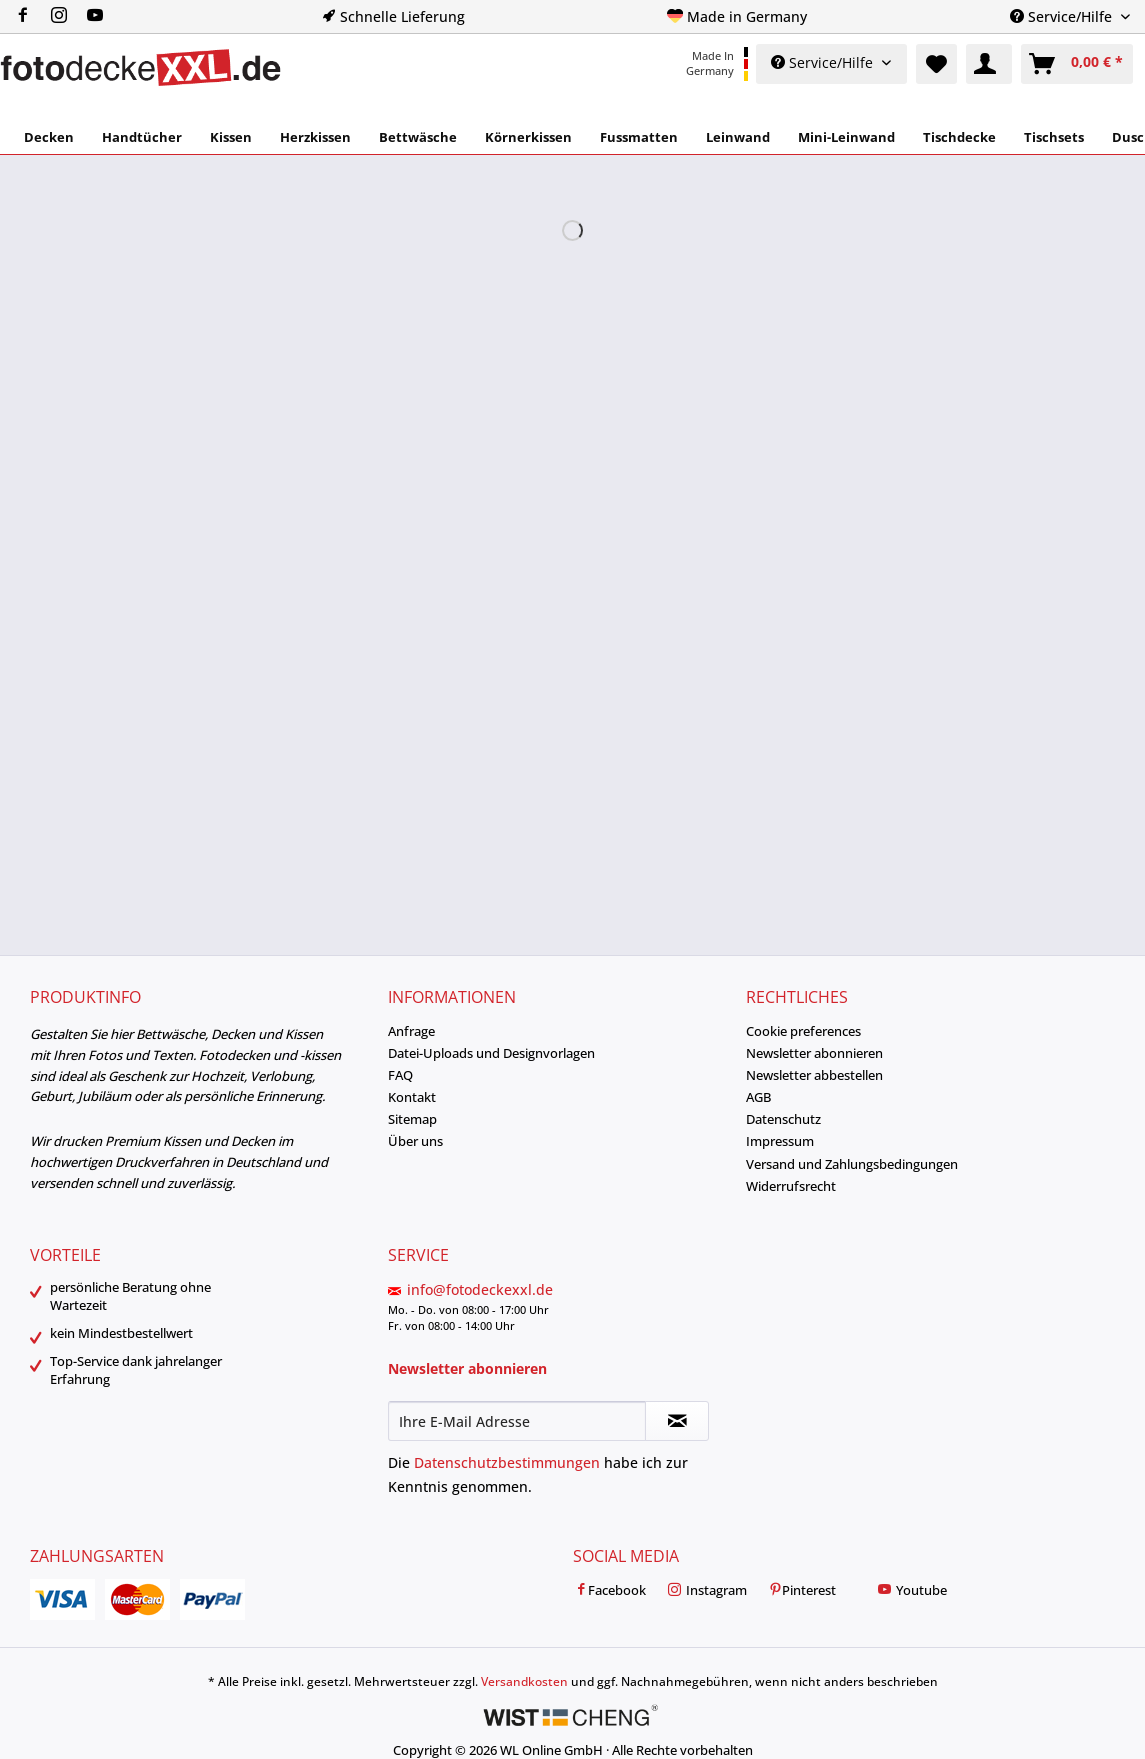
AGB (758, 1097)
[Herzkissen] (315, 137)
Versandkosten (524, 1681)
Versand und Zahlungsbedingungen (852, 1164)
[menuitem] (67, 16)
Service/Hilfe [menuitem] (1063, 16)
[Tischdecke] (959, 137)
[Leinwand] (738, 137)
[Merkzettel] (936, 64)
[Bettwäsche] (418, 137)
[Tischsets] (1054, 137)
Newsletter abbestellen (814, 1075)
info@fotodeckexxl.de (480, 1289)
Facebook (609, 1591)
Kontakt (412, 1097)
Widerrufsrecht (791, 1186)
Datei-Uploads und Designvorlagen (491, 1053)
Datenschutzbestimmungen (507, 1462)
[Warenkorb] (1077, 64)
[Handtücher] (142, 137)
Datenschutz (783, 1119)
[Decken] (49, 137)
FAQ (400, 1075)
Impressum (780, 1141)
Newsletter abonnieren (814, 1053)
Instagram (706, 1591)
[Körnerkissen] (528, 137)
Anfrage (411, 1031)
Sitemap (412, 1119)
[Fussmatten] (639, 137)
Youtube (911, 1591)
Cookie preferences (803, 1031)
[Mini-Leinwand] (846, 137)
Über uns (415, 1141)
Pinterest (801, 1591)
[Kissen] (231, 137)
